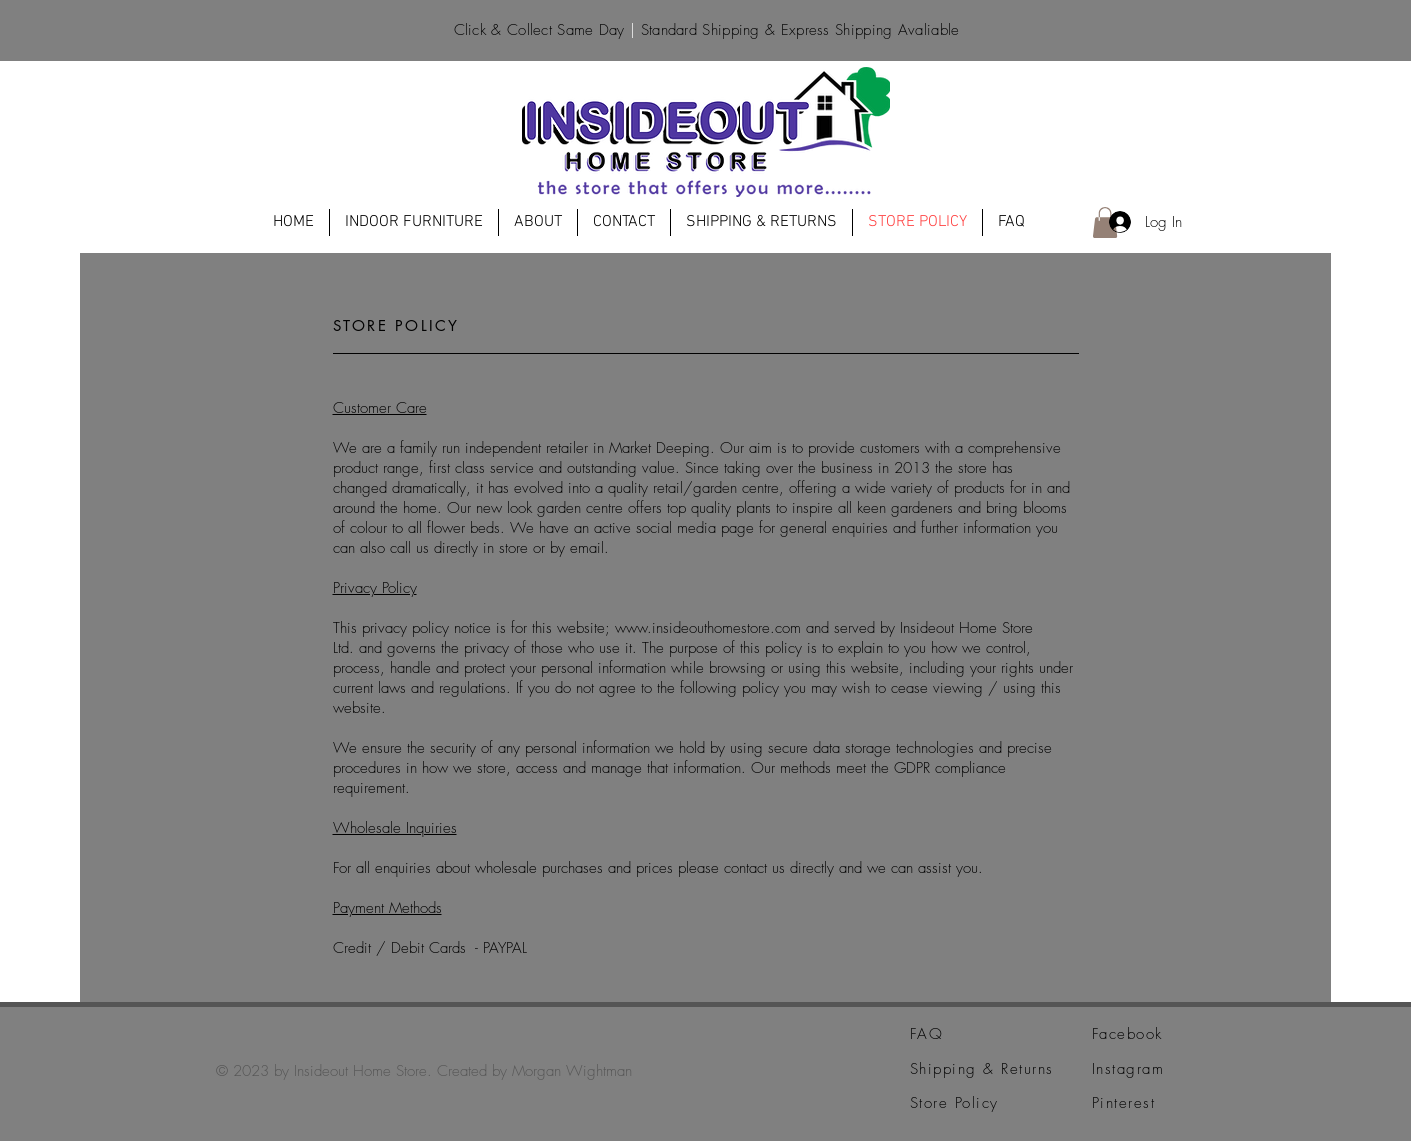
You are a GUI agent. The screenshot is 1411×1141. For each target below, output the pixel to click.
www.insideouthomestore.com (708, 628)
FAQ (927, 1034)
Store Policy (954, 1103)
